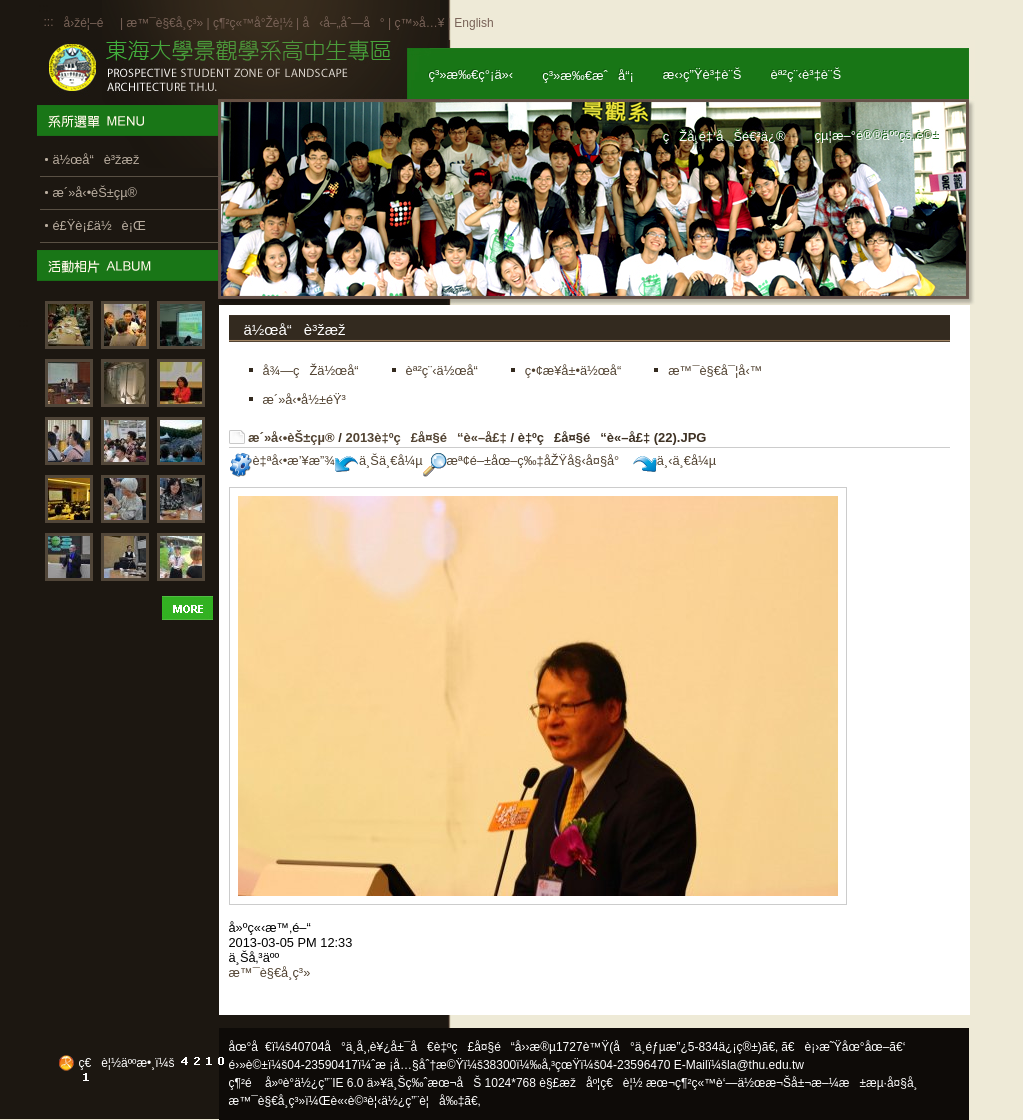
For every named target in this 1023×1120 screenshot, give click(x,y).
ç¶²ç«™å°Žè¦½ (253, 23)
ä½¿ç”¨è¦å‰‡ (422, 1101)
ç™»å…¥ (419, 23)
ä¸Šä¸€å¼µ (379, 460)
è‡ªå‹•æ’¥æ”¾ (282, 460)
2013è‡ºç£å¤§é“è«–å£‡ (425, 437)
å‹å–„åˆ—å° (343, 23)
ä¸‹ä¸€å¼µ (674, 460)
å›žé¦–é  (90, 23)
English (473, 23)
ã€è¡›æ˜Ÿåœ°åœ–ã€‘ (843, 1047)
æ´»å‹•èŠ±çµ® (291, 437)
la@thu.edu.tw (765, 1065)
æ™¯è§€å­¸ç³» (166, 23)
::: (49, 22)
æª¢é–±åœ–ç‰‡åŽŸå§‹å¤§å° (526, 460)
